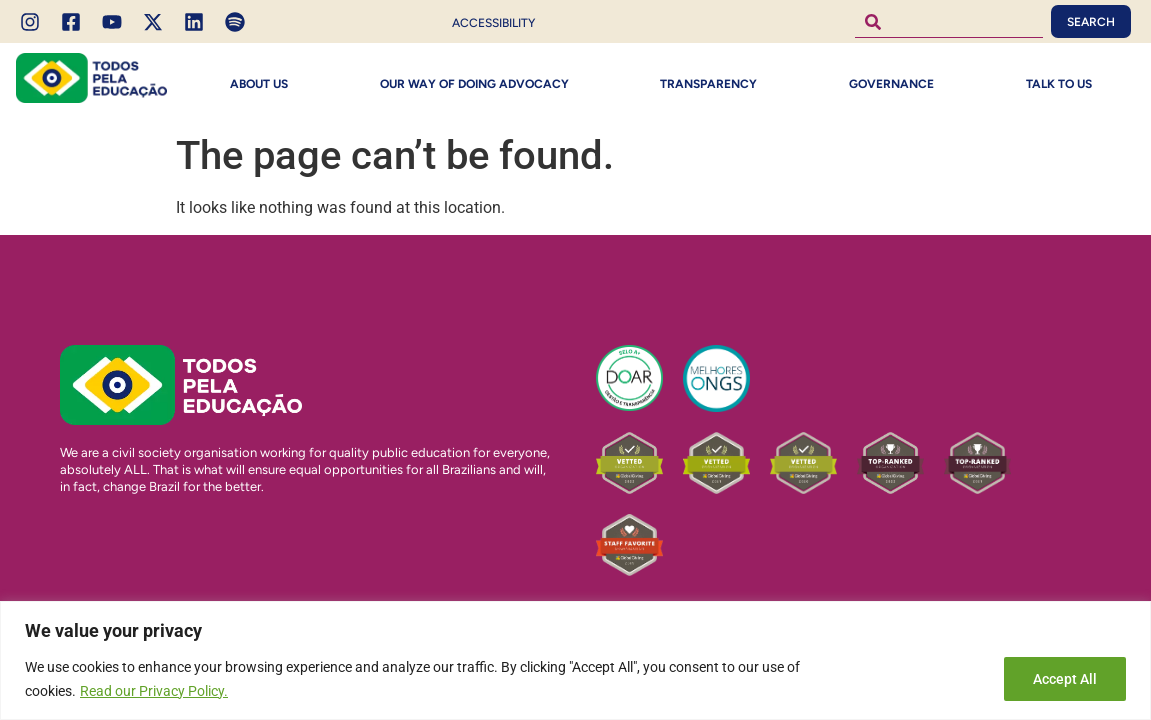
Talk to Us (1059, 84)
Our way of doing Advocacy (474, 84)
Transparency (708, 84)
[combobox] (949, 21)
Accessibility (493, 23)
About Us (259, 84)
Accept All (1065, 679)
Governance (891, 84)
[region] (575, 660)
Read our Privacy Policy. (154, 691)
